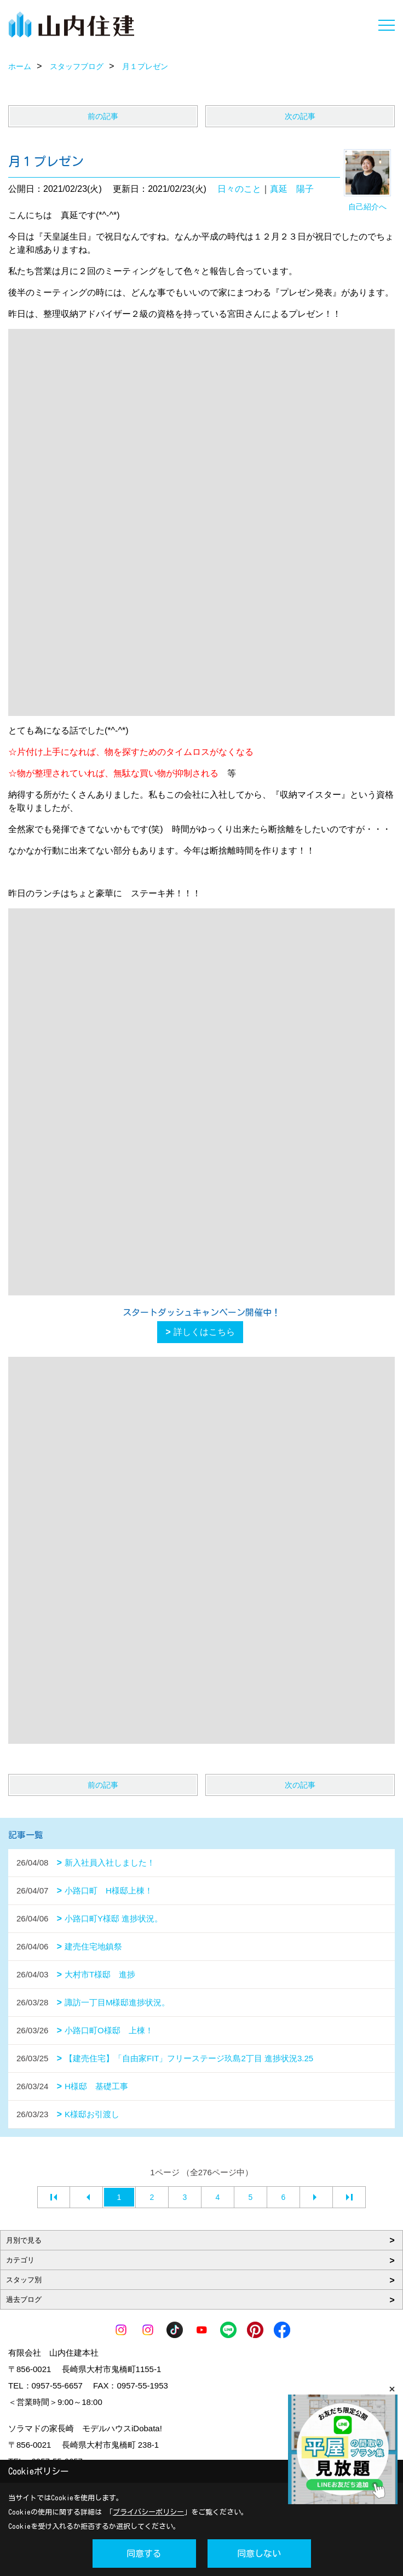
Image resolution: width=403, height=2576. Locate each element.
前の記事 (103, 116)
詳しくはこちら (204, 1332)
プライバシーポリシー (148, 2512)
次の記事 (300, 116)
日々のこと (239, 189)
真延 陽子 (292, 189)
